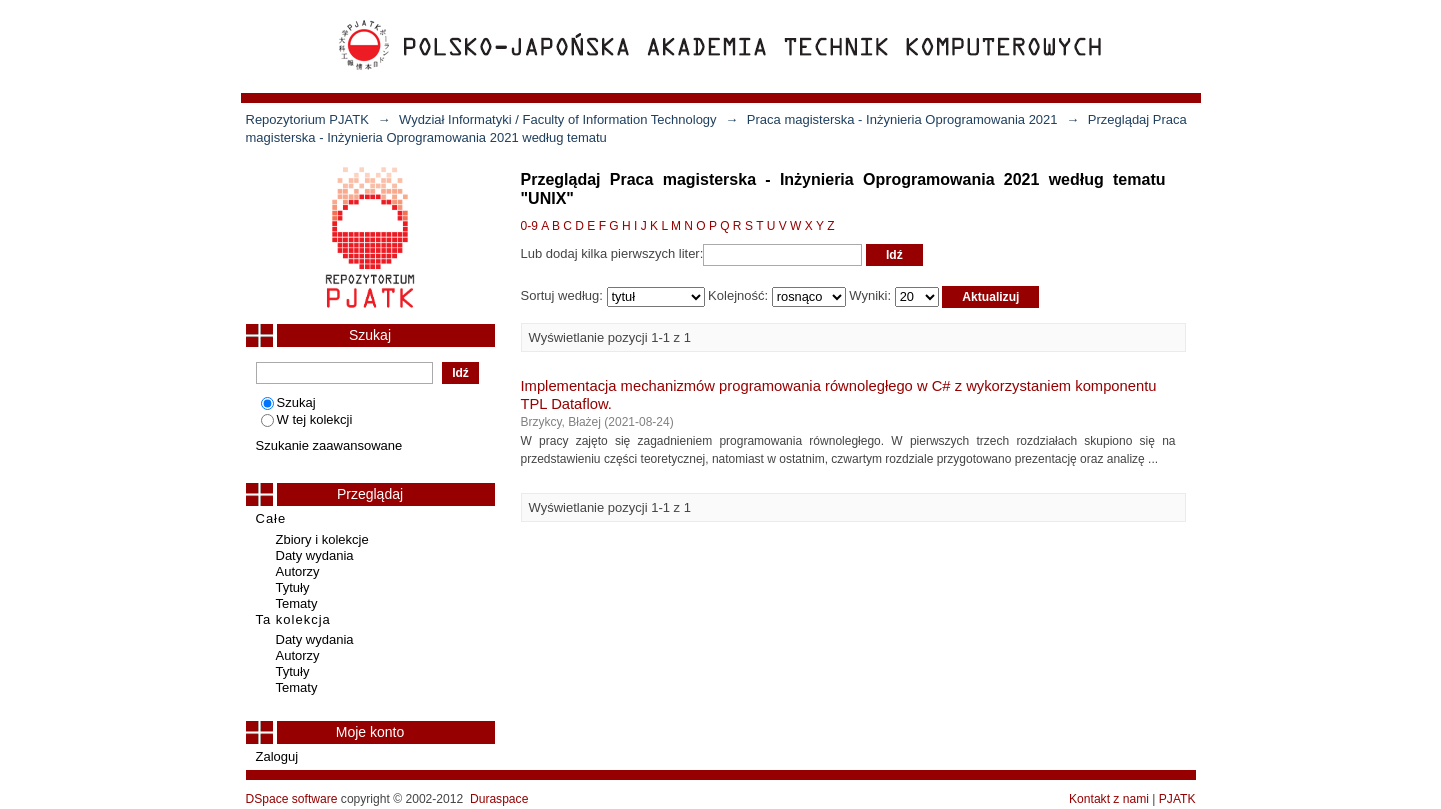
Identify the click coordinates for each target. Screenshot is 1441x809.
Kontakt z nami (1109, 799)
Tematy (297, 603)
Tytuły (293, 587)
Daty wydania (315, 555)
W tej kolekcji (307, 419)
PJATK (1177, 799)
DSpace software (292, 799)
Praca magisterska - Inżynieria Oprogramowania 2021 (902, 119)
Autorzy (298, 571)
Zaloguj (277, 756)
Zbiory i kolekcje (322, 539)
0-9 (529, 226)
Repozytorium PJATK (307, 119)
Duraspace (499, 799)
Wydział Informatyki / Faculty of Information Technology (558, 119)
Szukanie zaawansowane (329, 445)
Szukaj (288, 402)
